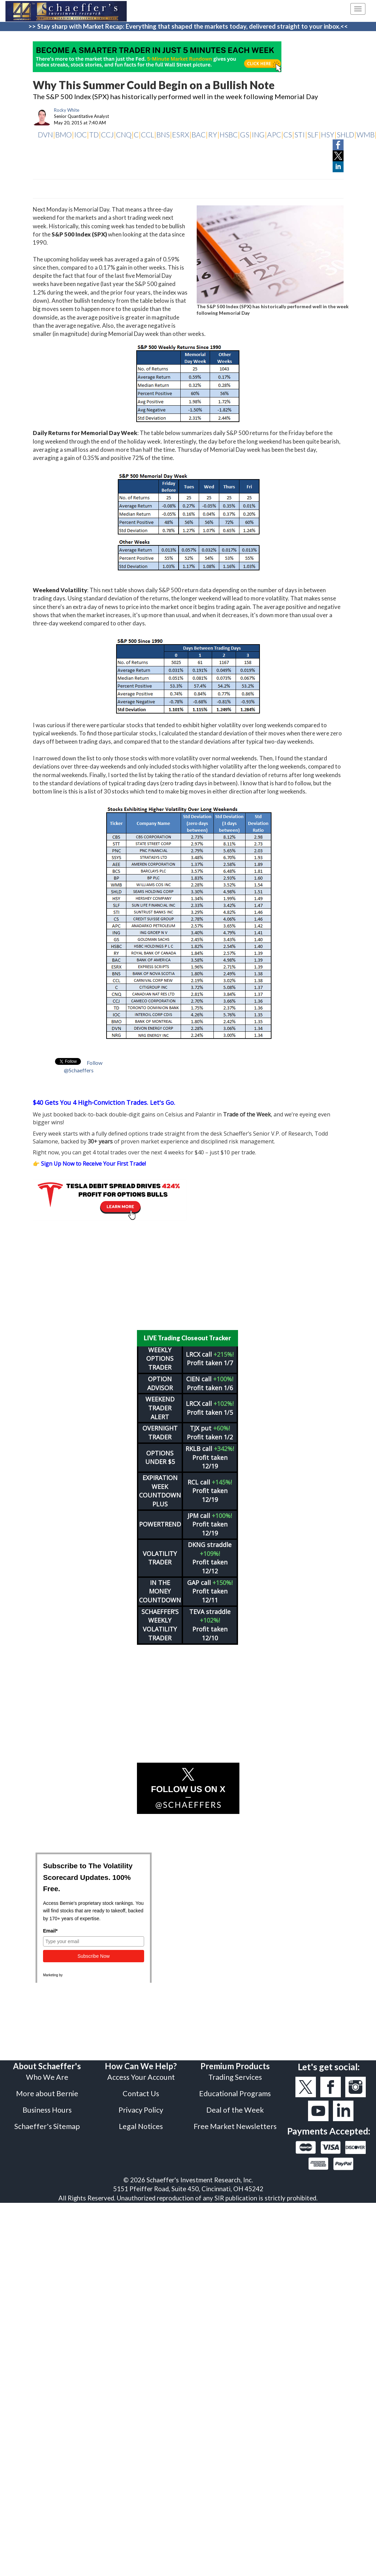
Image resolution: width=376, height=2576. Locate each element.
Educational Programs (235, 2093)
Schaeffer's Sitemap (47, 2126)
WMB (366, 134)
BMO (63, 134)
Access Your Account (141, 2077)
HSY (327, 134)
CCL (147, 134)
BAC (199, 134)
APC (274, 134)
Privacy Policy (141, 2109)
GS (244, 134)
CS (287, 134)
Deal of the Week (235, 2109)
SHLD (345, 134)
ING (258, 134)
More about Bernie (47, 2093)
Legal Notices (141, 2126)
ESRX (180, 134)
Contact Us (141, 2093)
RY (212, 134)
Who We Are (47, 2077)
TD (94, 134)
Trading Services (235, 2077)
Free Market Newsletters (235, 2126)
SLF (313, 134)
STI (299, 134)
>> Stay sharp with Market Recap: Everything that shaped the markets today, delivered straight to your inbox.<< (188, 26)
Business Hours (47, 2109)
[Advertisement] (188, 1275)
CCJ (107, 134)
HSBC (229, 134)
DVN (45, 134)
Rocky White (66, 110)
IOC (80, 134)
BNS (163, 134)
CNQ (123, 134)
